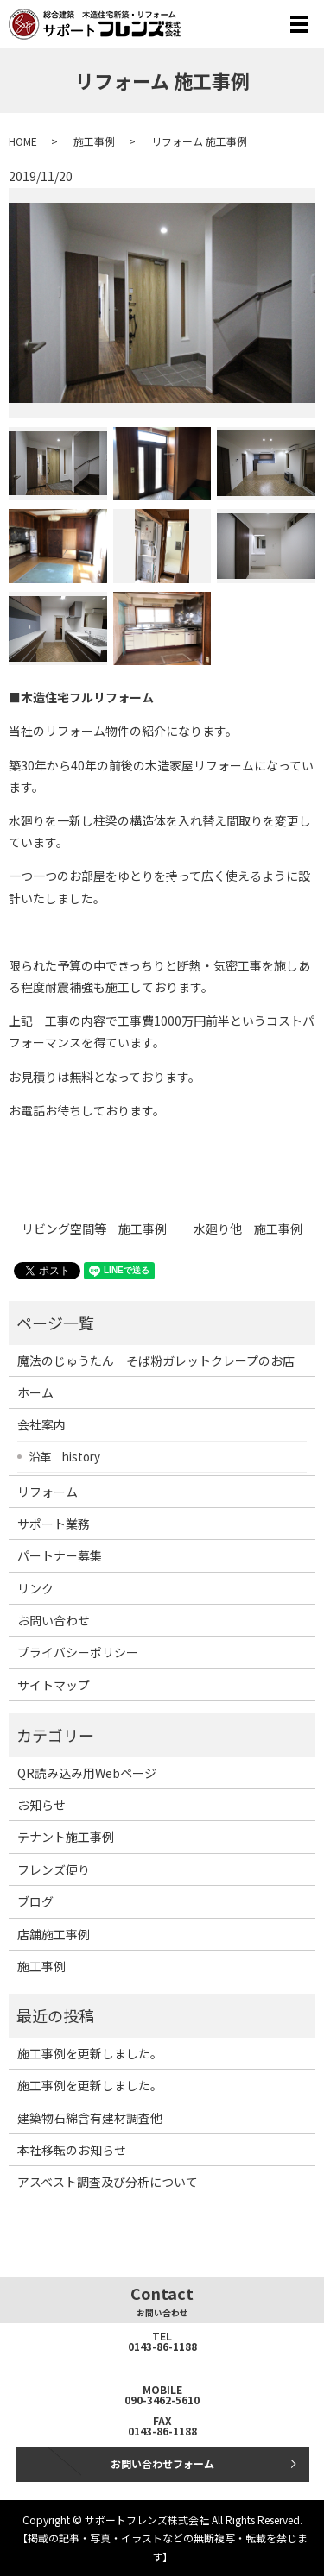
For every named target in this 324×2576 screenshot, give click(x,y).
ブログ (35, 1901)
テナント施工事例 (65, 1836)
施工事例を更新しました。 (89, 2053)
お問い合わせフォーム (162, 2463)
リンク (35, 1588)
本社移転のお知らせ (71, 2149)
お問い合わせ (53, 1620)
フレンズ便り (53, 1869)
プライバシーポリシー (77, 1652)
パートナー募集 (59, 1555)
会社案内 (41, 1424)
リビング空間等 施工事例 (94, 1229)
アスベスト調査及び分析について (107, 2181)
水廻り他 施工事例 (248, 1229)
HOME (23, 141)
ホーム (35, 1392)
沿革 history (64, 1456)
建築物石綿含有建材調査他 (89, 2118)
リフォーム (47, 1491)
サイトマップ (53, 1684)
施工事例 (94, 141)
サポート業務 (53, 1523)
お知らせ (41, 1804)
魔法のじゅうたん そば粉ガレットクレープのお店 (156, 1360)
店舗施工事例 (53, 1934)
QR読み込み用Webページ (86, 1772)
